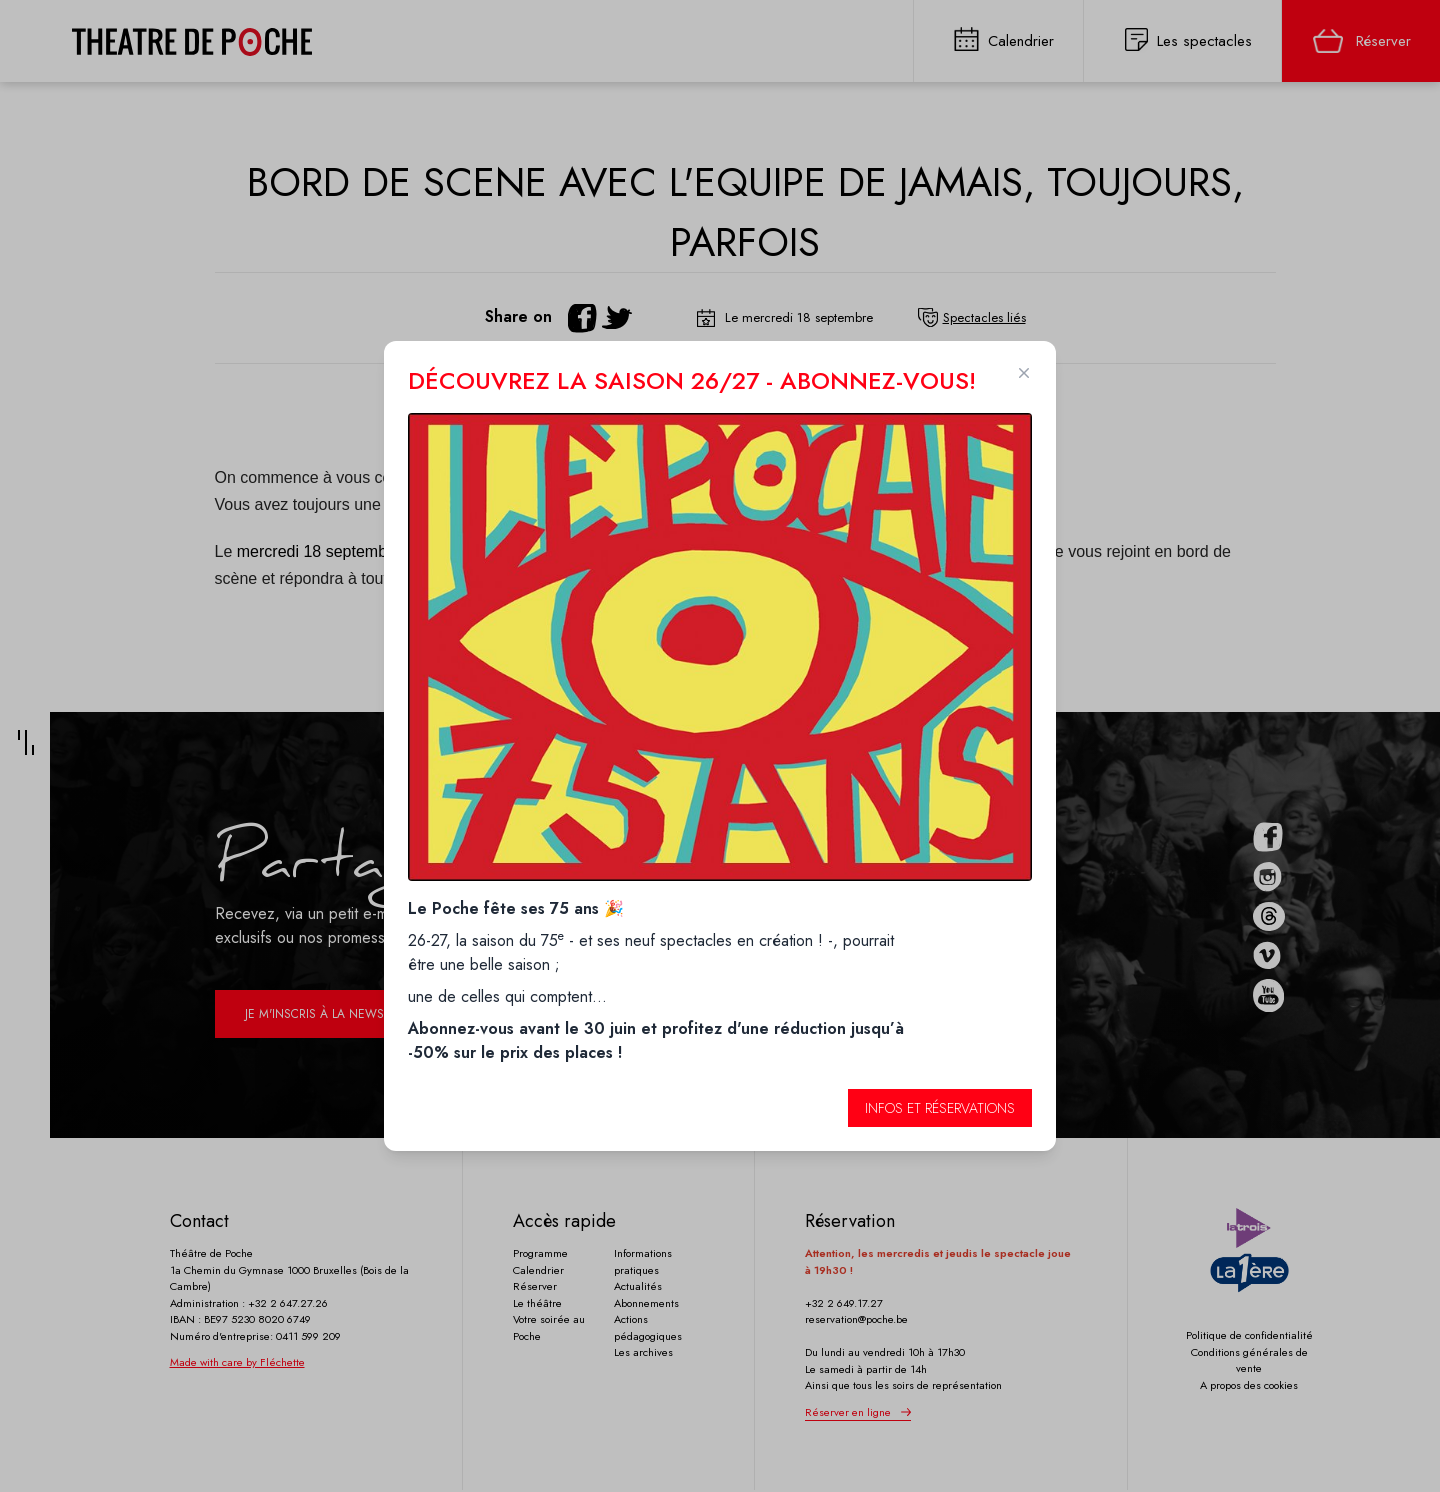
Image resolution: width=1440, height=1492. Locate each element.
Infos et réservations (940, 1108)
